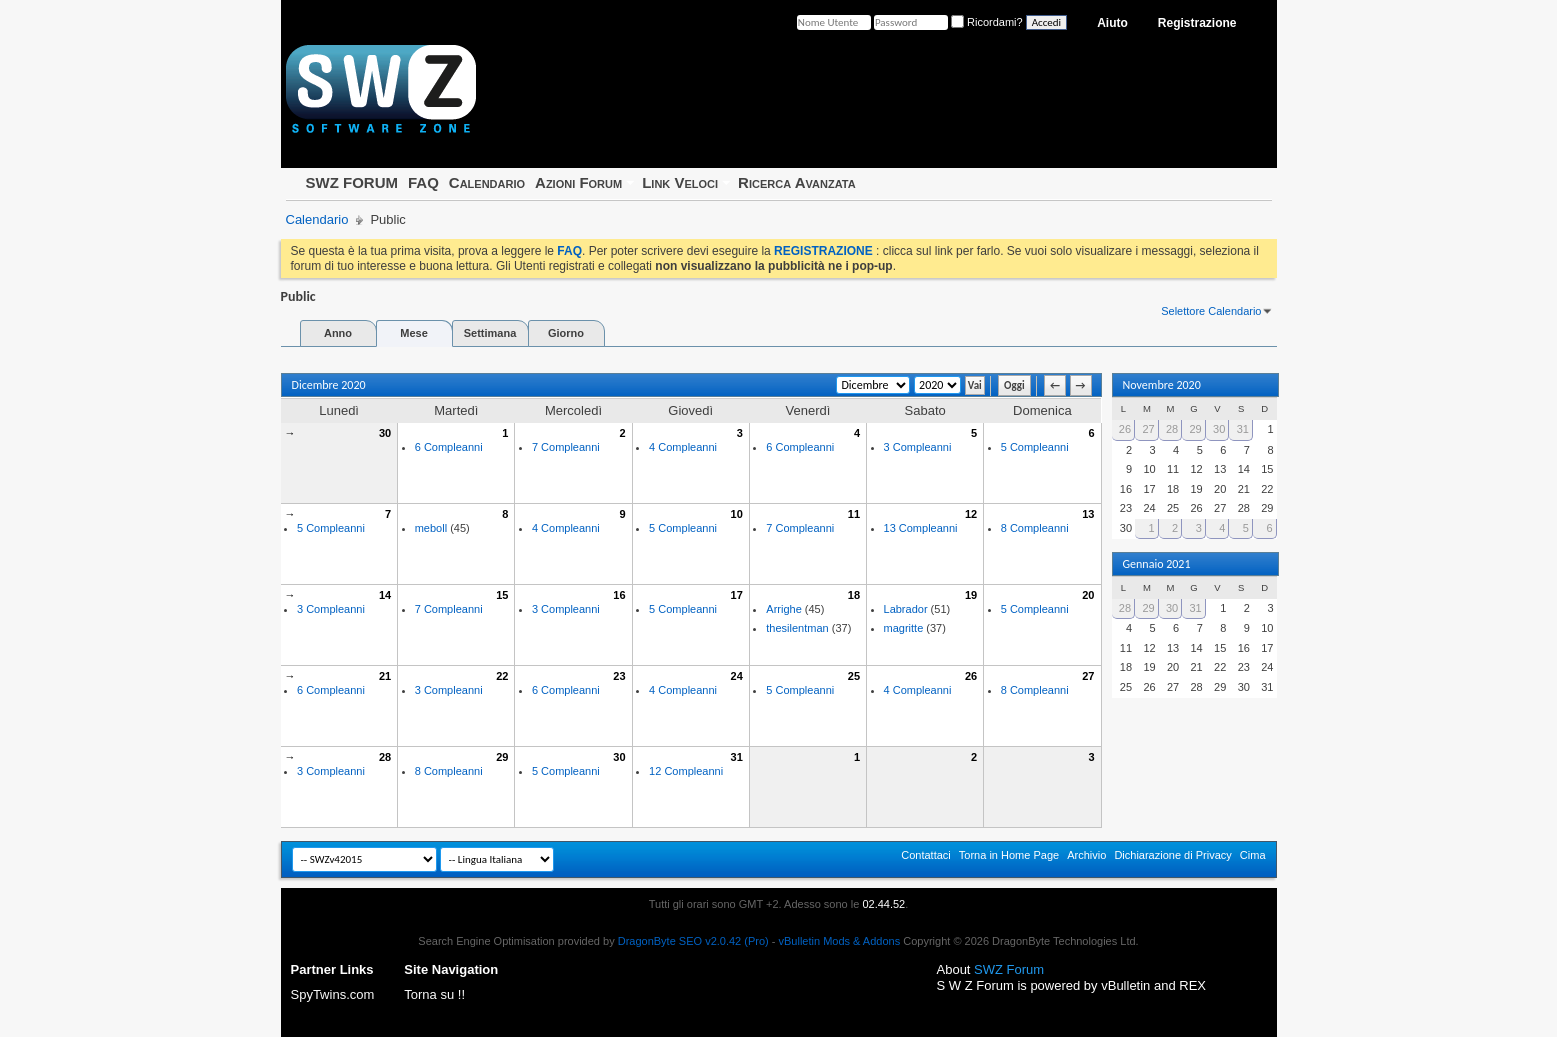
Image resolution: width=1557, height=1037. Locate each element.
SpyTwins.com (333, 994)
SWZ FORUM (352, 182)
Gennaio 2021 (1157, 564)
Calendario (487, 182)
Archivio (1086, 855)
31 (737, 757)
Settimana (490, 333)
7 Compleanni (566, 447)
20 (1088, 595)
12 (971, 514)
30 (385, 433)
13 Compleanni (921, 528)
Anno (338, 333)
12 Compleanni (686, 771)
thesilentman (797, 628)
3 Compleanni (918, 447)
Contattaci (926, 855)
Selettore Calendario (1211, 311)
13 (1088, 514)
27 (1088, 676)
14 (385, 595)
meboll (431, 528)
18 (854, 595)
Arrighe (783, 609)
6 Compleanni (449, 447)
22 (502, 676)
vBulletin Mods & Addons (840, 941)
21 (385, 676)
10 (737, 514)
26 (971, 676)
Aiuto (1112, 23)
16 (619, 595)
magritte (904, 628)
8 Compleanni (1035, 528)
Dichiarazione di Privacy (1172, 855)
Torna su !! (434, 994)
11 (854, 514)
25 (854, 676)
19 (971, 595)
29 (502, 757)
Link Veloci (680, 182)
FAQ (423, 182)
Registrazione (1197, 23)
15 (502, 595)
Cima (1253, 855)
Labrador (906, 609)
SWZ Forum (1009, 969)
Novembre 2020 (1162, 385)
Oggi (1014, 385)
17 (737, 595)
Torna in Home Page (1009, 855)
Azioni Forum (578, 182)
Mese (414, 333)
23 (619, 676)
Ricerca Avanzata (797, 182)
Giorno (566, 333)
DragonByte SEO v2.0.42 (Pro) (693, 941)
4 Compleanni (683, 447)
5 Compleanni (1035, 447)
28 (385, 757)
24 (737, 676)
